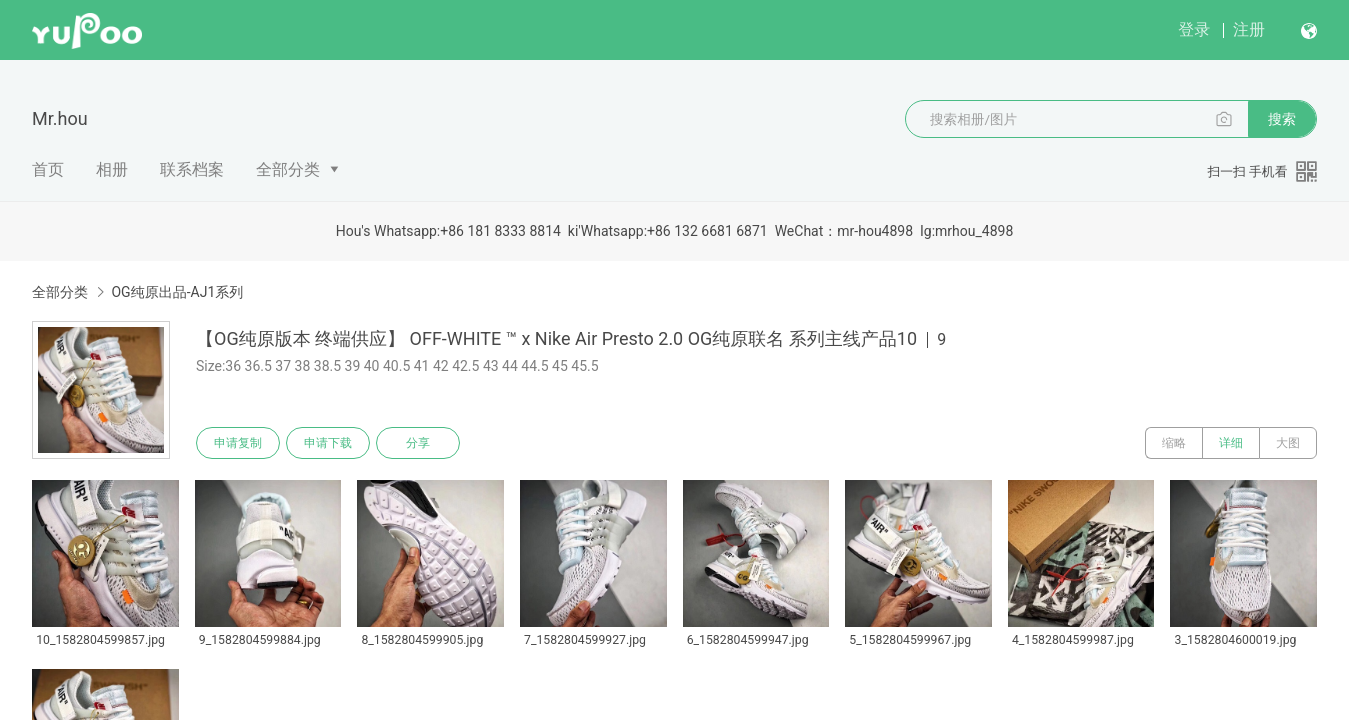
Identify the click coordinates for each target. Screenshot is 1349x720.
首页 (48, 169)
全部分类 (288, 169)
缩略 (1174, 443)
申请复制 (238, 443)
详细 (1231, 443)
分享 (418, 443)
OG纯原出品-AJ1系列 (177, 292)
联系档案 (192, 169)
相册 (112, 169)
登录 (1194, 29)
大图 (1288, 443)
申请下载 (328, 443)
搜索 (1282, 119)
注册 (1249, 29)
